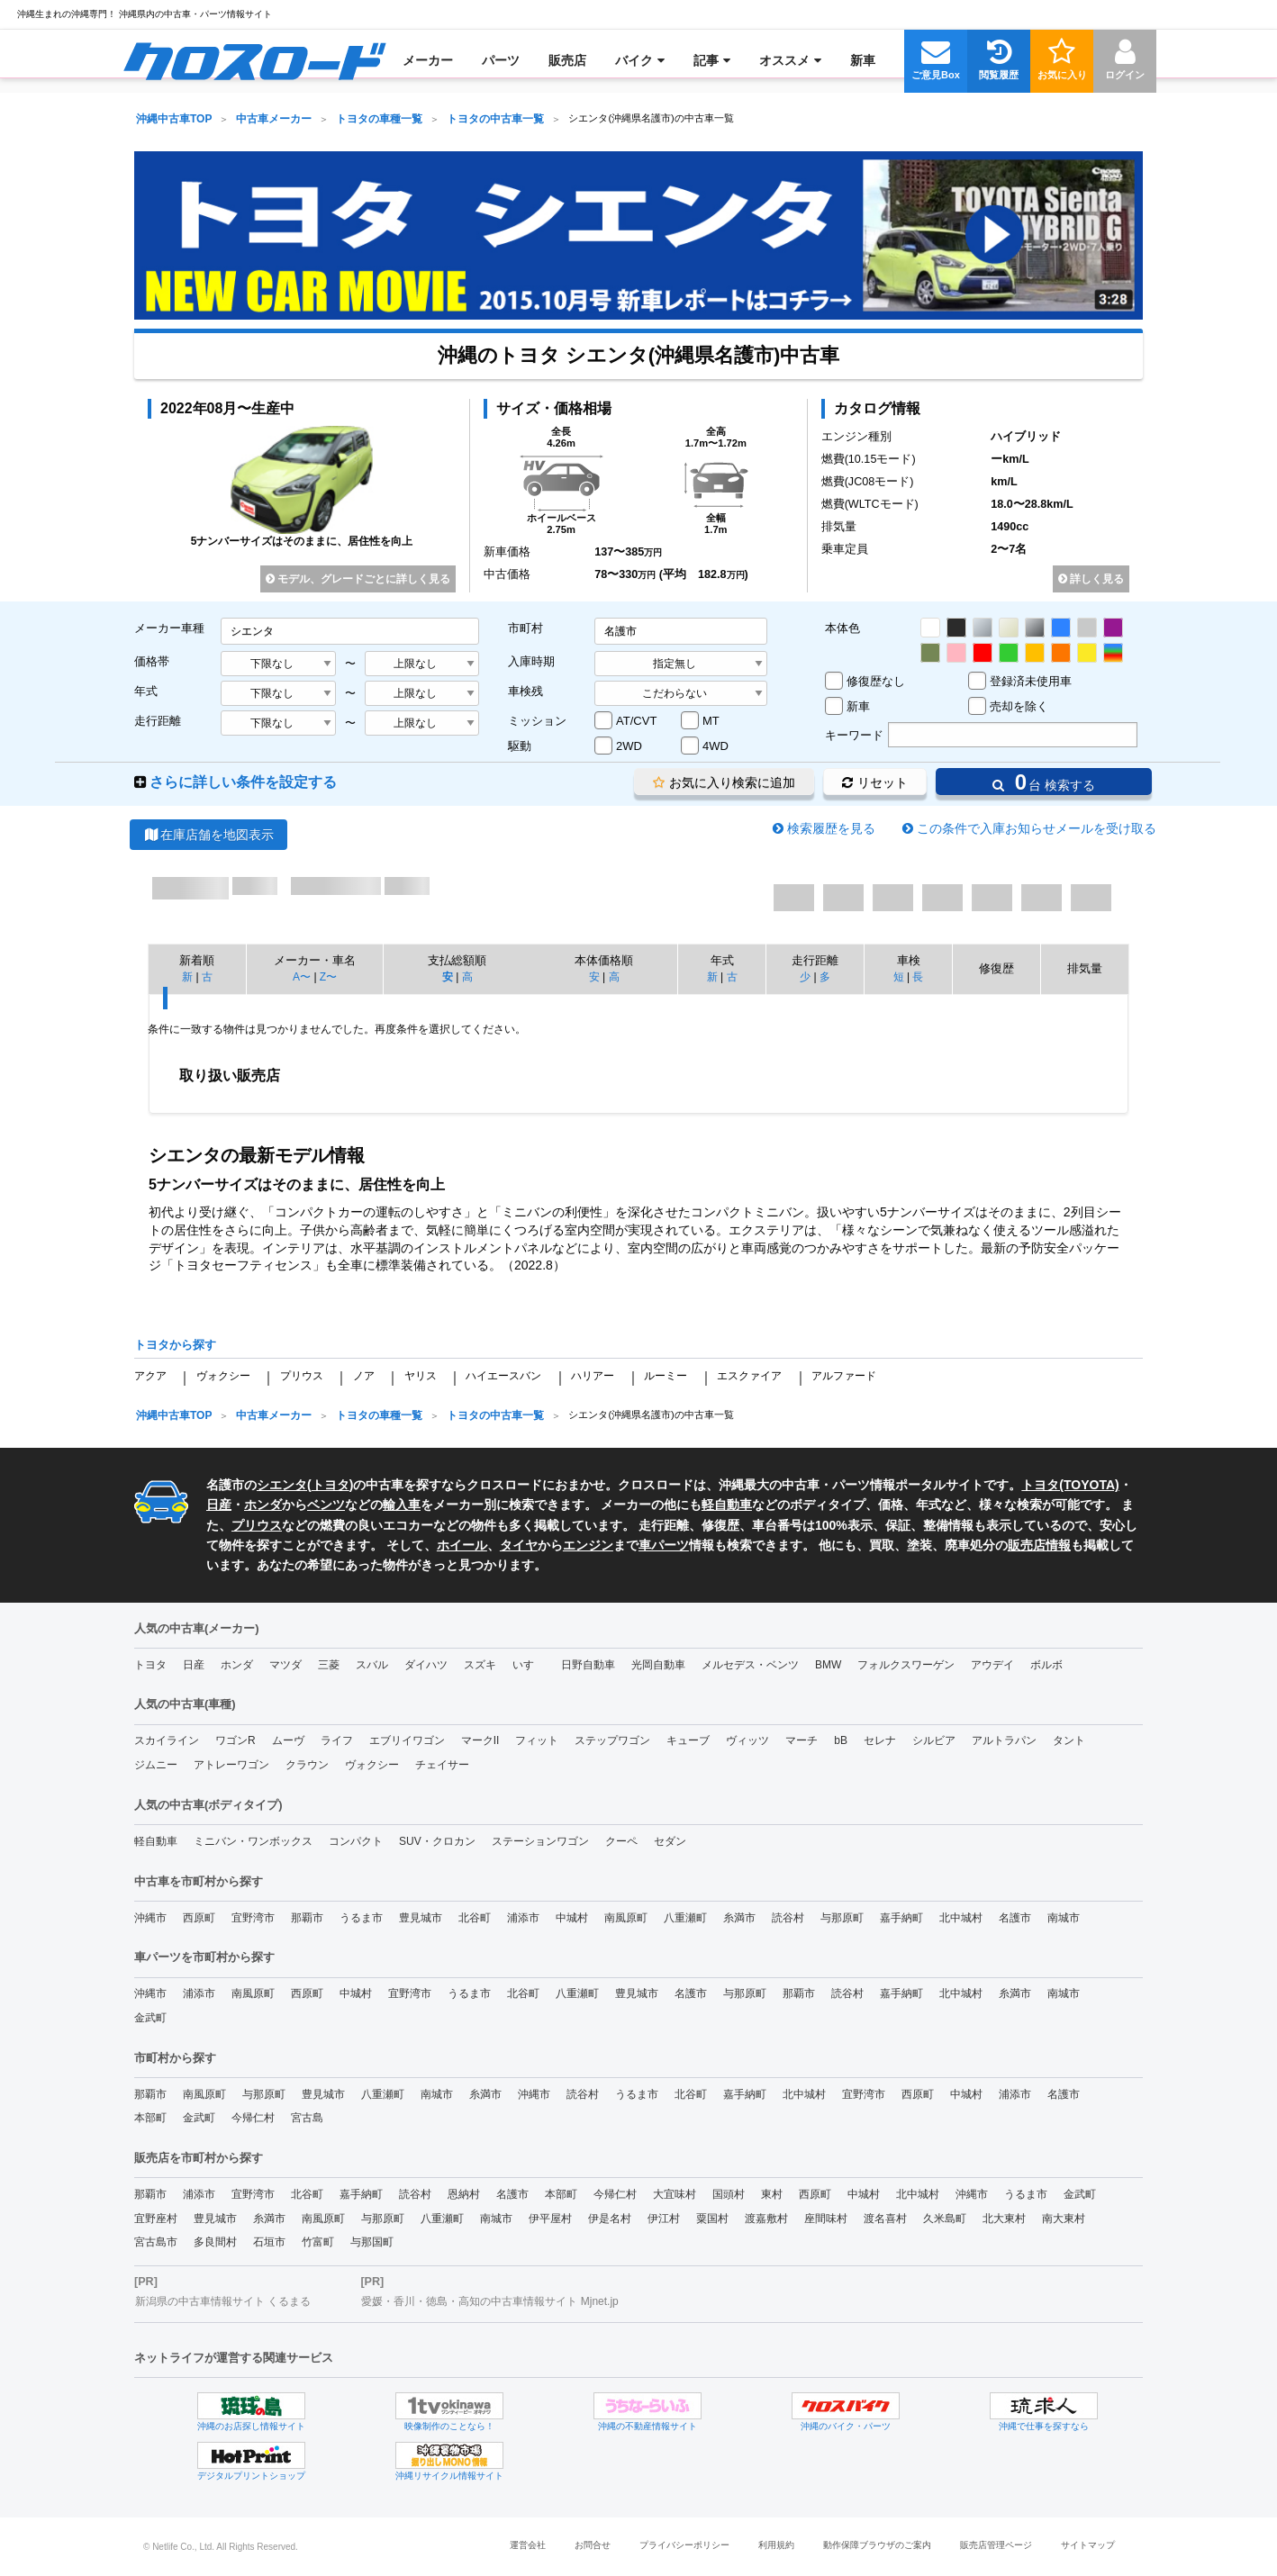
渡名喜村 (885, 2218)
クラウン (307, 1764)
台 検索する (1043, 782)
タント (1069, 1740)
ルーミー (665, 1375)
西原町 (199, 1918)
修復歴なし (876, 681)
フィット (536, 1740)
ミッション (537, 721)
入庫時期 (531, 661)
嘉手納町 (901, 1918)
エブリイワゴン (407, 1740)
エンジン (588, 1545)
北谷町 (474, 1918)
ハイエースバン (503, 1375)
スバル (372, 1665)
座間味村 (825, 2218)
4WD (715, 746)
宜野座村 (155, 2218)
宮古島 (307, 2117)
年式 (146, 691)
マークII (480, 1740)
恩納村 (464, 2194)
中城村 (572, 1918)
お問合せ (593, 2545)
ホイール (462, 1545)
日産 (218, 1504)
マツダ (285, 1665)
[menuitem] (254, 60)
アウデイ (992, 1665)
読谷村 (788, 1918)
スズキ (480, 1665)
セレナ (880, 1740)
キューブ (688, 1740)
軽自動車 (727, 1504)
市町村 (525, 628)
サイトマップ (1088, 2545)
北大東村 (1004, 2218)
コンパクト (356, 1841)
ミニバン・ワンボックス (253, 1841)
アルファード (843, 1375)
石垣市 (269, 2242)
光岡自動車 (658, 1665)
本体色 (842, 628)
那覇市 (307, 1918)
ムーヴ (288, 1740)
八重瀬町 (685, 1918)
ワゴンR (235, 1740)
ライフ (337, 1740)
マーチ (801, 1740)
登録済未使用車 (1031, 681)
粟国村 (712, 2218)
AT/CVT (636, 721)
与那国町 (372, 2242)
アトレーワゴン (231, 1764)
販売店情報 (1039, 1545)
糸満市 (739, 1918)
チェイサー (442, 1764)
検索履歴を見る (831, 828)
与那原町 (842, 1918)
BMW (828, 1665)
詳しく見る (1091, 579)
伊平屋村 (550, 2218)
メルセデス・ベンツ (750, 1665)
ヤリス (420, 1375)
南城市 (1063, 1918)
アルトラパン (1004, 1740)
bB (840, 1740)
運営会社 (528, 2545)
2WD (629, 746)
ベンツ (326, 1504)
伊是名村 (609, 2218)
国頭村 (728, 2194)
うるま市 (361, 1918)
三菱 (329, 1665)
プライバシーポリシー (684, 2545)
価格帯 (151, 661)
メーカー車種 (169, 628)
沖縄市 (150, 1918)
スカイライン (166, 1740)
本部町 (150, 2117)
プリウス (301, 1375)
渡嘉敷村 (766, 2218)
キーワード (854, 735)
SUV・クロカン (437, 1841)
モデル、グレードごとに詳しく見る (358, 579)
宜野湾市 (253, 1918)
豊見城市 (420, 1918)
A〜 (302, 977)
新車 (858, 706)
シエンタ (282, 1485)
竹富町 (318, 2242)
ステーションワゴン (540, 1841)
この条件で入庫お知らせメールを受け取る (1036, 828)
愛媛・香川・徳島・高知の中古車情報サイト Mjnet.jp (489, 2301)
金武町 (150, 2017)
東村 (772, 2194)
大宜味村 (674, 2194)
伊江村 (664, 2218)
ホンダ (263, 1504)
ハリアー (592, 1375)
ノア (364, 1375)
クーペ (621, 1841)
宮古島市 (155, 2242)
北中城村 (961, 1918)
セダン (670, 1841)
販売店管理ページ (996, 2545)
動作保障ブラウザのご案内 (877, 2545)
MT (711, 721)
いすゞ (528, 1665)
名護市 (1015, 1918)
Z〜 (328, 977)
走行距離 (157, 721)
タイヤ (519, 1545)
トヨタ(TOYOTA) (1070, 1485)
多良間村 (215, 2242)
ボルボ (1046, 1665)
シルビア (933, 1740)
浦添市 (523, 1918)
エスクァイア (749, 1375)
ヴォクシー (223, 1375)
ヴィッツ (747, 1740)
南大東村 (1063, 2218)
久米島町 (944, 2218)
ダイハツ (426, 1665)
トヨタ (330, 1485)
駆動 (519, 746)
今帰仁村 (253, 2117)
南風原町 (626, 1918)
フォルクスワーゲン (906, 1665)
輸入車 (402, 1504)
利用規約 (776, 2545)
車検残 (525, 691)
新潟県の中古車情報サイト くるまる (223, 2301)
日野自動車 (588, 1665)
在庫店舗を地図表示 (208, 834)
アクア (150, 1375)
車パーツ (663, 1545)
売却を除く (1019, 706)
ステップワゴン (612, 1740)
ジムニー (155, 1764)
